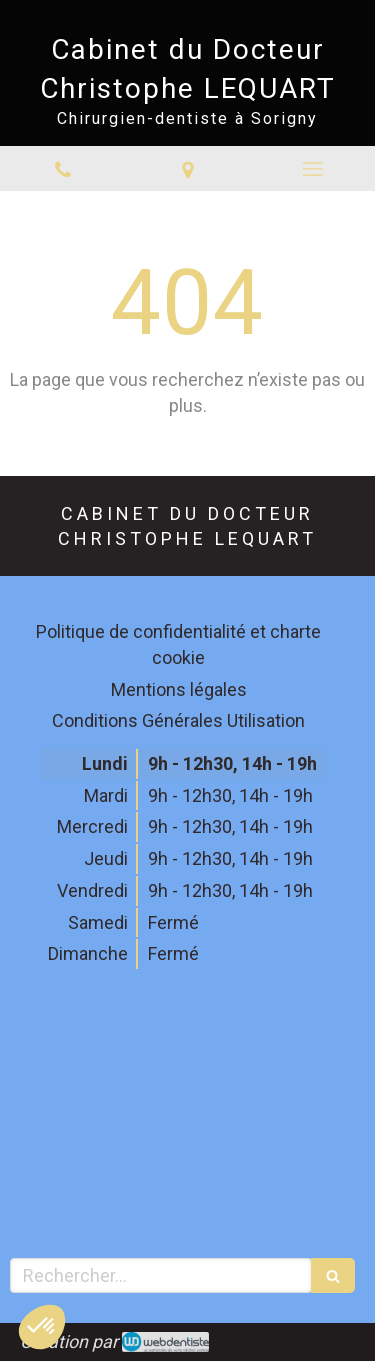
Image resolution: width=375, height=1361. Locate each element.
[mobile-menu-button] (312, 169)
